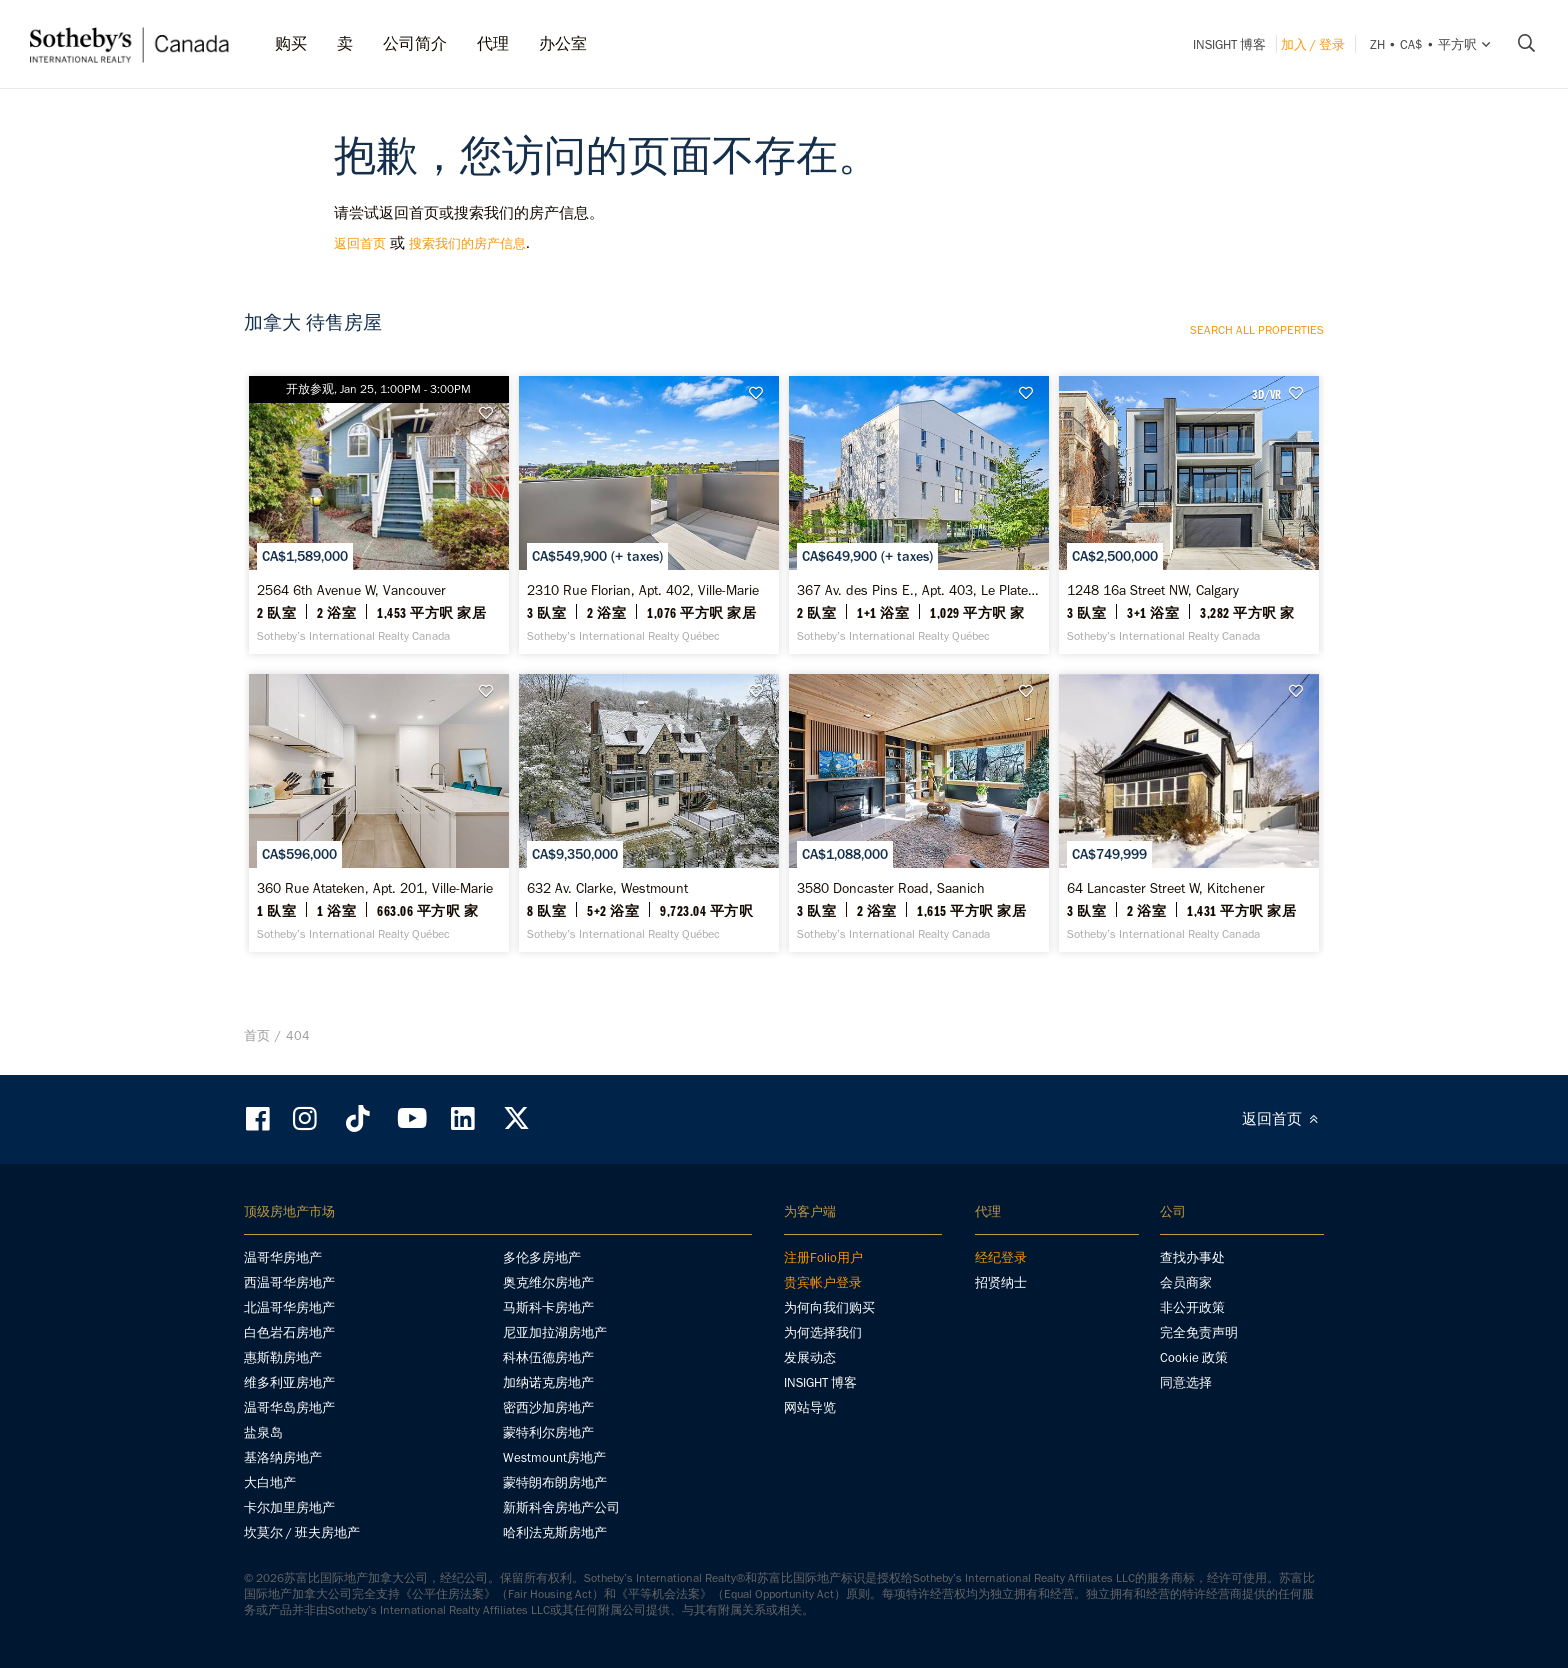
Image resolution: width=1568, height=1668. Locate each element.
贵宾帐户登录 (823, 1282)
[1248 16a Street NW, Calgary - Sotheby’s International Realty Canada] (1188, 515)
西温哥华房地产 (289, 1282)
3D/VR (1266, 394)
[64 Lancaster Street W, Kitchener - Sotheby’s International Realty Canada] (1188, 813)
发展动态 (810, 1357)
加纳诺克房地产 (548, 1382)
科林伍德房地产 (548, 1357)
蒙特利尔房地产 (548, 1432)
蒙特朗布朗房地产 (555, 1482)
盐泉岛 (263, 1432)
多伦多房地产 (542, 1257)
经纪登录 (1001, 1257)
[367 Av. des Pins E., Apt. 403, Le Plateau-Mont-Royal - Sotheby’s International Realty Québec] (918, 515)
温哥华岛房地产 (289, 1407)
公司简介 (415, 43)
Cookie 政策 (1194, 1357)
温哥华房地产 (283, 1257)
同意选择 (1186, 1382)
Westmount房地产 (554, 1457)
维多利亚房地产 (289, 1382)
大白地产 (270, 1482)
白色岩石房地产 (289, 1332)
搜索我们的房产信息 (467, 243)
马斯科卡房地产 (548, 1307)
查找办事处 (1192, 1257)
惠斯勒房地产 (283, 1357)
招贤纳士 (1001, 1282)
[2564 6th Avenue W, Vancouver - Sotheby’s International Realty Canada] (378, 515)
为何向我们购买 (829, 1307)
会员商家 (1186, 1282)
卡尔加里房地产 (289, 1507)
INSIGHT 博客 (1229, 44)
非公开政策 (1192, 1307)
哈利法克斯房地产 (555, 1532)
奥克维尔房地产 (548, 1282)
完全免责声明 (1199, 1332)
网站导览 (810, 1407)
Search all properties (1257, 330)
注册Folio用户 (823, 1257)
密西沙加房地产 (548, 1407)
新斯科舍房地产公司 (561, 1507)
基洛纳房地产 (283, 1457)
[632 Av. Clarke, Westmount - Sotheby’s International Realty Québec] (648, 813)
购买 (291, 43)
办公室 (563, 43)
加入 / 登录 (1313, 44)
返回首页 (360, 243)
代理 (493, 43)
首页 (257, 1035)
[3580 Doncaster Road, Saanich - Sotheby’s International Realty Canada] (918, 813)
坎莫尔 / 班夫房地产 (302, 1532)
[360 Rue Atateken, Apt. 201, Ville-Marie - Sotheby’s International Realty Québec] (378, 813)
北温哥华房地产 (289, 1307)
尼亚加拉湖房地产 (555, 1332)
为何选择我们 (823, 1332)
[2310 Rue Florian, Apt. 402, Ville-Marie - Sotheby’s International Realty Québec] (648, 515)
